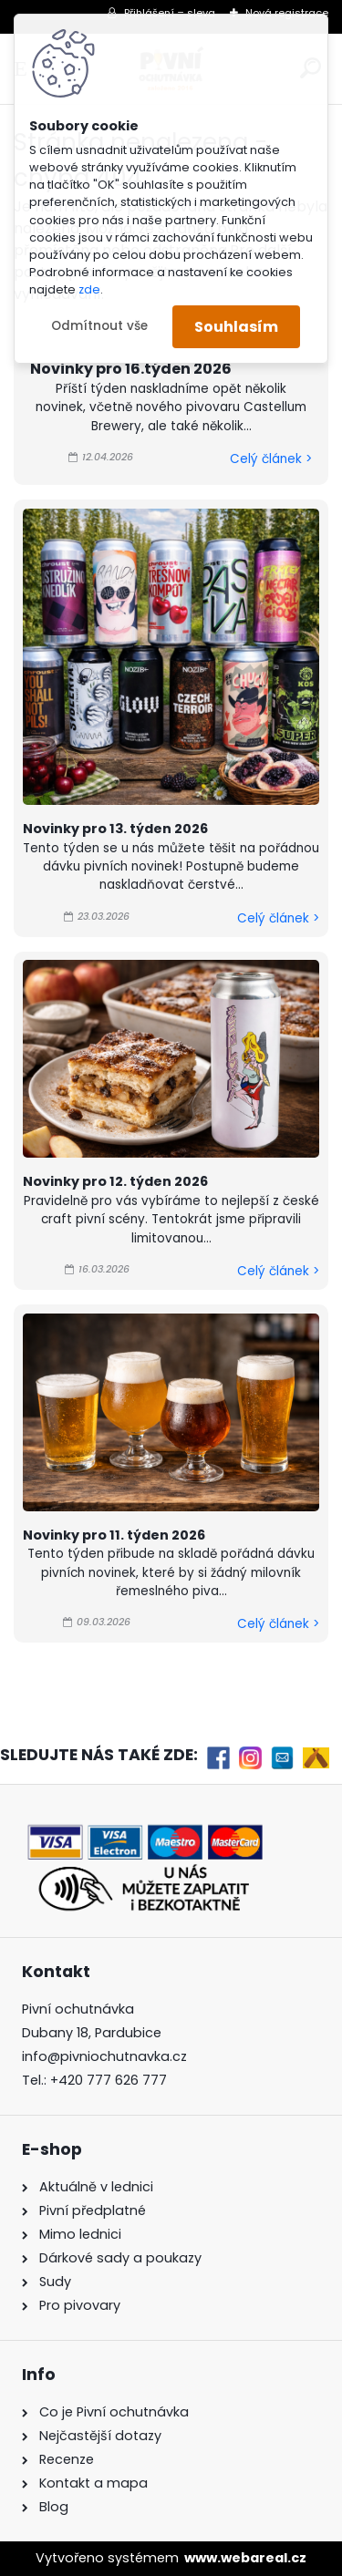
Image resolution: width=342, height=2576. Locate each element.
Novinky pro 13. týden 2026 (115, 828)
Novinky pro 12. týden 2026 (115, 1181)
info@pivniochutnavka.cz (104, 2056)
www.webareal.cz (245, 2558)
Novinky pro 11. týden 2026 (114, 1535)
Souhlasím (236, 326)
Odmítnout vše (99, 326)
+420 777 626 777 (108, 2080)
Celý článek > (271, 459)
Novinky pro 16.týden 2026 (131, 368)
